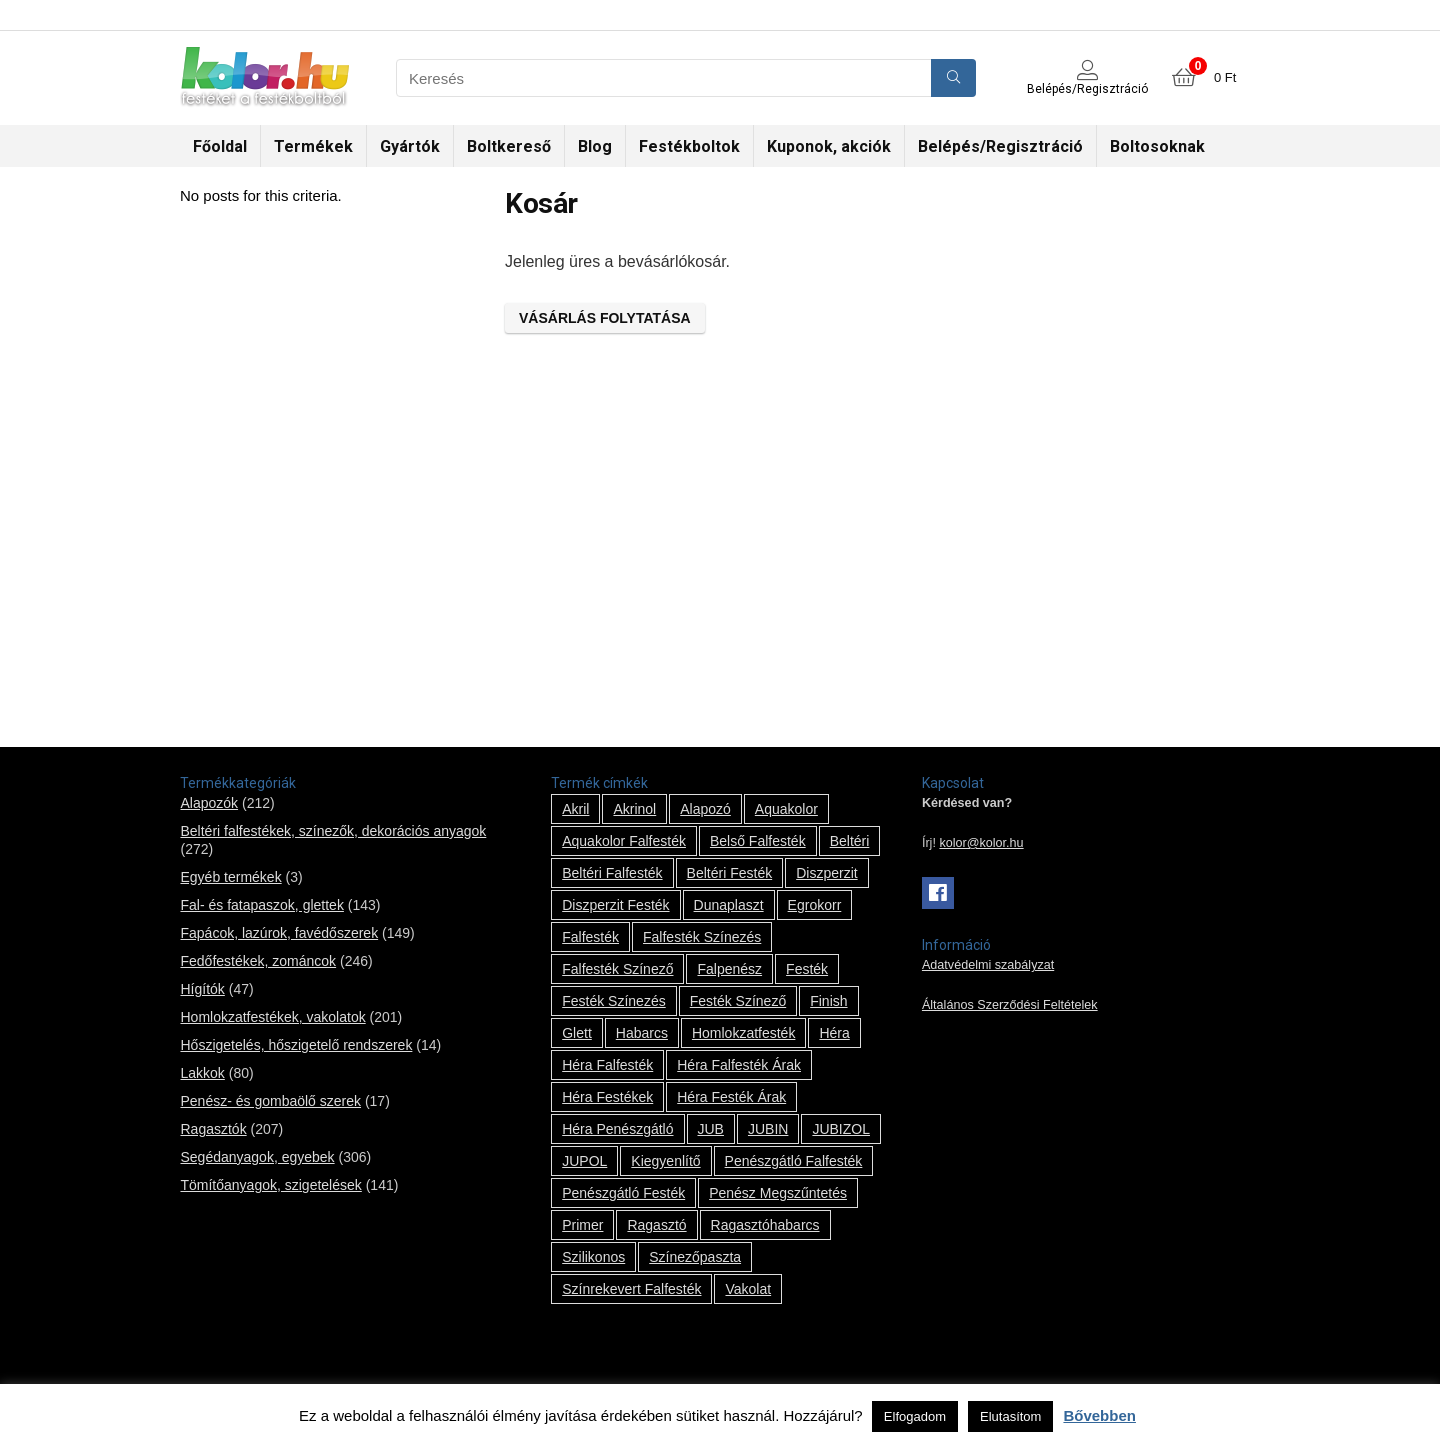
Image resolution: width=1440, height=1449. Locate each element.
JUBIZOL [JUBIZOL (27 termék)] (841, 1129)
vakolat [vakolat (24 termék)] (748, 1289)
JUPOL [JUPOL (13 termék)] (584, 1161)
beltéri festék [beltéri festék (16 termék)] (730, 873)
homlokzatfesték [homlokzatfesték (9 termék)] (743, 1033)
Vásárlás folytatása (605, 318)
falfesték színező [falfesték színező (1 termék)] (617, 969)
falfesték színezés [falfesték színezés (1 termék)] (702, 937)
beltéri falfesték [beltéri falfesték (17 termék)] (612, 873)
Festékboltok (689, 146)
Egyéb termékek (230, 877)
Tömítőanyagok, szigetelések (270, 1185)
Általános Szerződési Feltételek (1010, 1005)
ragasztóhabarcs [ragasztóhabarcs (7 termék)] (765, 1225)
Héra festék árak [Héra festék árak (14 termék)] (731, 1097)
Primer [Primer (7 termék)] (582, 1225)
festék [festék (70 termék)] (807, 969)
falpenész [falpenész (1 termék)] (729, 969)
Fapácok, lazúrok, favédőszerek (279, 933)
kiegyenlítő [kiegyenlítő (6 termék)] (665, 1161)
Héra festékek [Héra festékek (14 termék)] (607, 1097)
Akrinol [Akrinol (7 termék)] (634, 809)
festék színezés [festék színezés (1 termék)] (614, 1001)
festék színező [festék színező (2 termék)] (738, 1001)
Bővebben (1099, 1415)
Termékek (313, 146)
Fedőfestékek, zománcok (258, 961)
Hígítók (202, 989)
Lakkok (202, 1073)
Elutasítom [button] (1010, 1416)
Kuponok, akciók (829, 146)
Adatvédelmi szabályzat (988, 965)
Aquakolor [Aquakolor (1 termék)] (786, 809)
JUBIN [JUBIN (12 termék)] (768, 1129)
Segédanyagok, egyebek (257, 1157)
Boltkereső (509, 146)
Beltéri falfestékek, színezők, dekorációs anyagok (333, 831)
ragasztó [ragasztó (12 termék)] (656, 1225)
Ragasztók (213, 1129)
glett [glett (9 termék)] (577, 1033)
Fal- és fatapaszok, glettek (261, 905)
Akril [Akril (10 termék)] (575, 809)
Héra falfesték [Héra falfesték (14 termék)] (607, 1065)
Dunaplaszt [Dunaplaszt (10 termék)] (729, 905)
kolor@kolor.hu (981, 843)
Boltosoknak (1157, 146)
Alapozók (209, 803)
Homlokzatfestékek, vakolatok (272, 1017)
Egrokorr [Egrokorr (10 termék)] (815, 905)
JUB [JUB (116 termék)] (711, 1129)
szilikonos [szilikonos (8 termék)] (593, 1257)
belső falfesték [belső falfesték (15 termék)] (758, 841)
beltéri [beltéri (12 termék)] (850, 841)
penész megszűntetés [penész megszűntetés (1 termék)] (778, 1193)
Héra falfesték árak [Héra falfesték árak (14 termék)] (739, 1065)
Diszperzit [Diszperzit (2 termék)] (826, 873)
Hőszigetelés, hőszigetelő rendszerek (296, 1045)
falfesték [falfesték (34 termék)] (590, 937)
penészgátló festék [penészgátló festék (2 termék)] (623, 1193)
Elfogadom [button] (915, 1416)
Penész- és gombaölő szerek (270, 1101)
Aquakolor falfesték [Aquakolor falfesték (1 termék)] (624, 841)
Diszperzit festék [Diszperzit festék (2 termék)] (615, 905)
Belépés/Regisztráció (1000, 146)
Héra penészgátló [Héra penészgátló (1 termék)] (617, 1129)
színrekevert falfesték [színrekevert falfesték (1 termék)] (631, 1289)
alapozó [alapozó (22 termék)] (705, 809)
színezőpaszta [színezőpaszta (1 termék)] (695, 1257)
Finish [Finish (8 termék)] (828, 1001)
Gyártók (410, 146)
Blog (595, 146)
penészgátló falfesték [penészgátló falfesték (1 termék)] (794, 1161)
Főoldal (220, 146)
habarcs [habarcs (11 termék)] (642, 1033)
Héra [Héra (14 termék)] (834, 1033)
